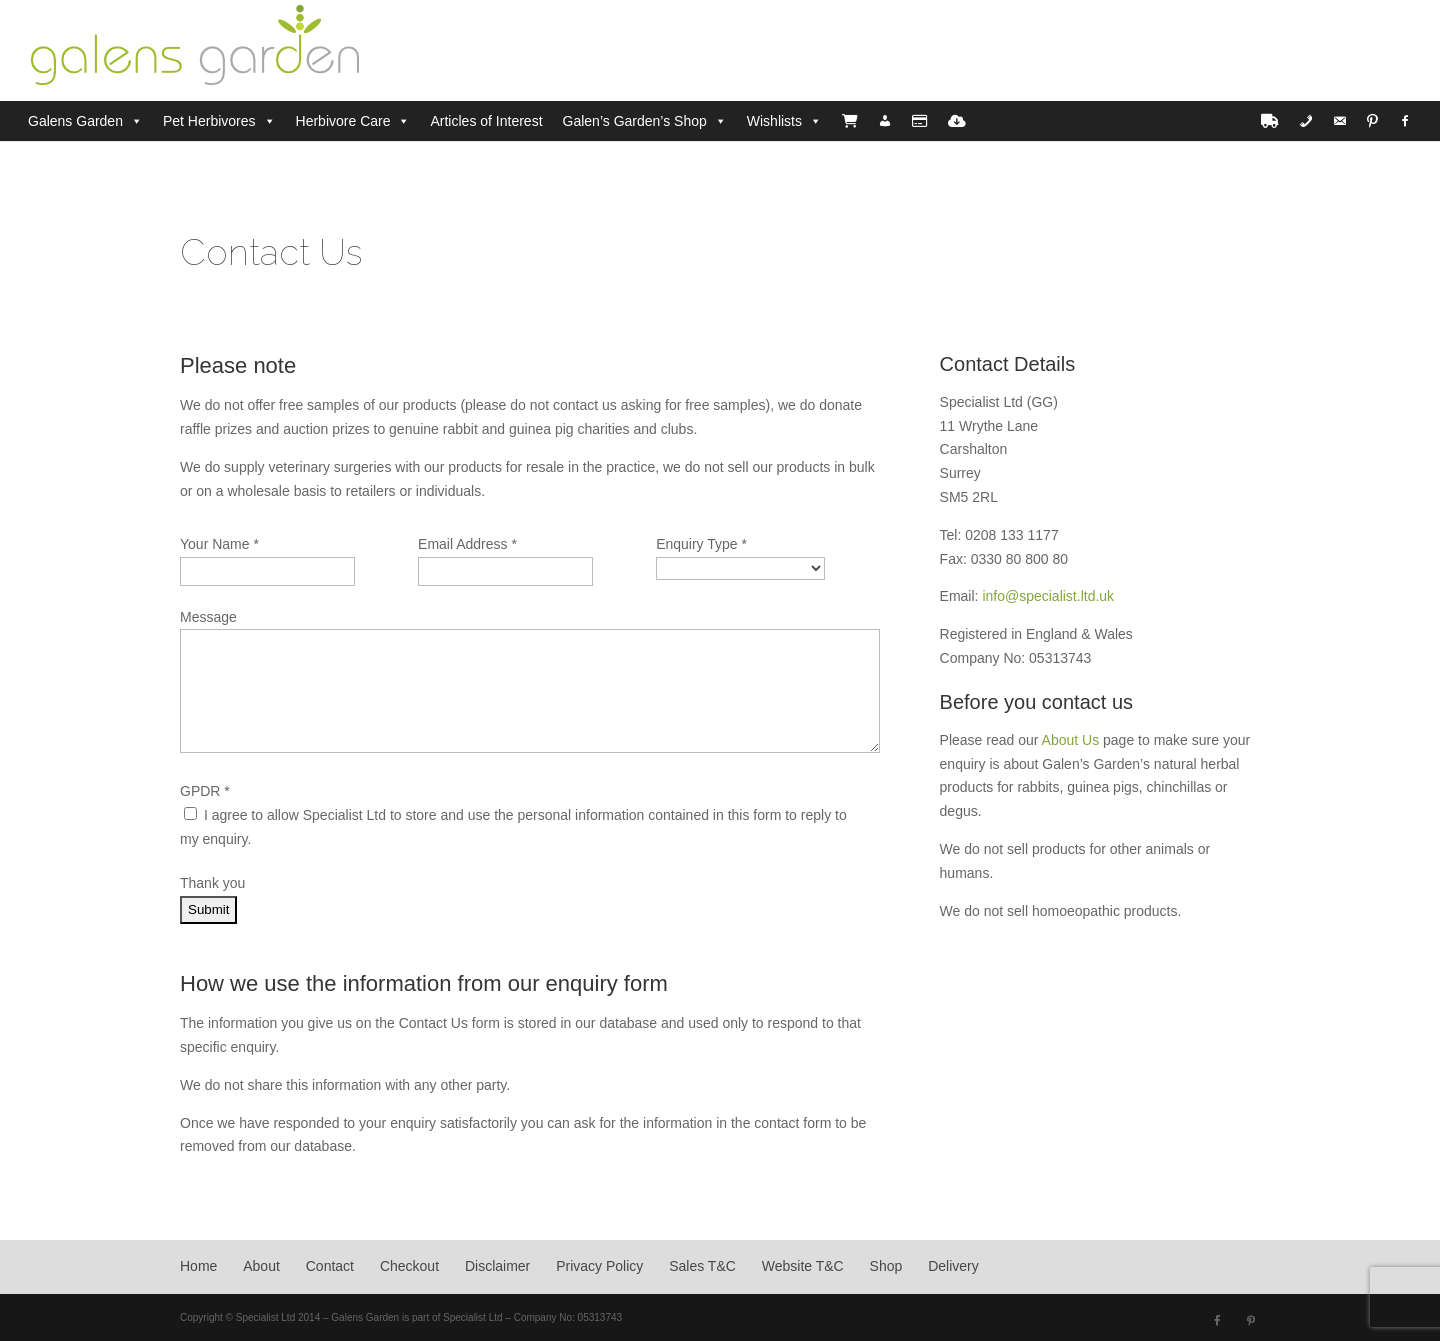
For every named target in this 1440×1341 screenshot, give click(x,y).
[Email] (1340, 121)
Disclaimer (497, 1266)
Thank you (212, 883)
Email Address (467, 544)
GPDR (205, 791)
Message (208, 617)
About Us (1071, 740)
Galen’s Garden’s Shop (635, 121)
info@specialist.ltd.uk (1048, 596)
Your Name (219, 544)
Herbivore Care (343, 121)
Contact (330, 1266)
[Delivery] (1270, 121)
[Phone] (1306, 121)
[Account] (885, 121)
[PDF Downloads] (957, 121)
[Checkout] (920, 121)
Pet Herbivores (209, 121)
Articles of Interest (486, 121)
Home (198, 1266)
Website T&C (803, 1266)
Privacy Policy (599, 1266)
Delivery (953, 1266)
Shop (886, 1266)
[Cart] (850, 121)
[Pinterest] (1372, 121)
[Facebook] (1405, 121)
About (261, 1266)
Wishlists (774, 121)
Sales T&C (702, 1266)
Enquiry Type (701, 544)
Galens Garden (75, 121)
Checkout (409, 1266)
